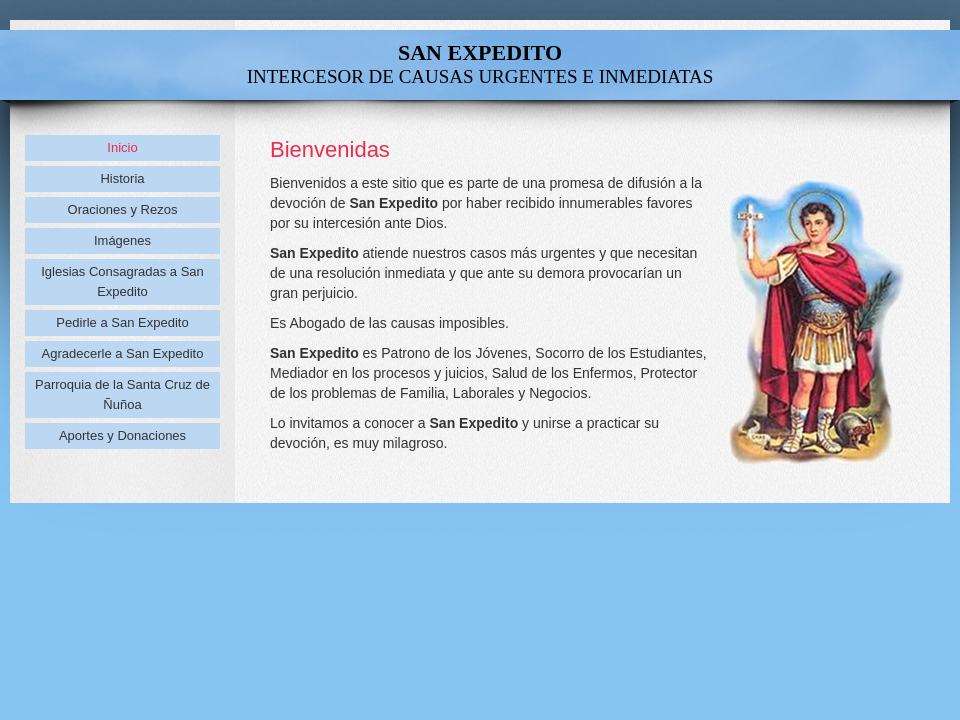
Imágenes (122, 240)
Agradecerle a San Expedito (123, 353)
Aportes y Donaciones (122, 435)
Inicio (122, 147)
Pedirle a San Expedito (122, 322)
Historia (122, 178)
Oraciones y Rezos (123, 209)
